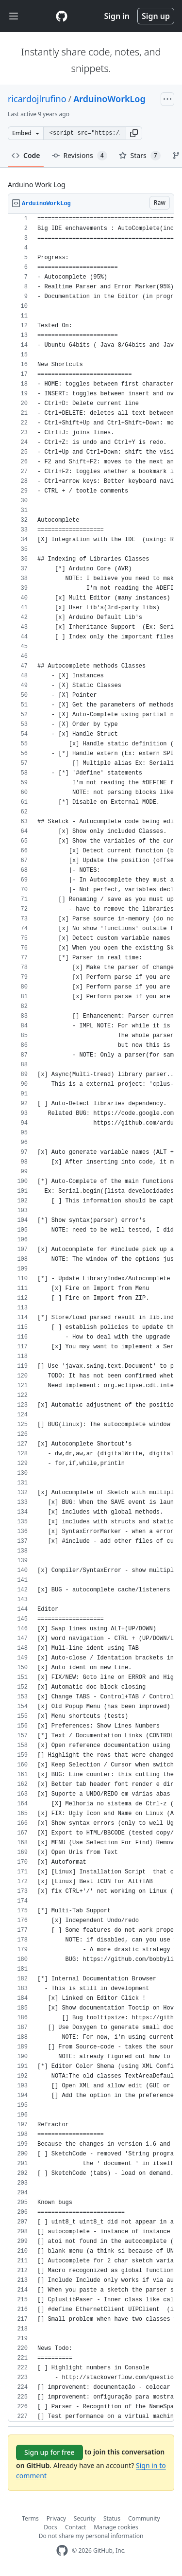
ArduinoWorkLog (109, 99)
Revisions (79, 155)
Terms (30, 2518)
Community (144, 2518)
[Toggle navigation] (13, 16)
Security (85, 2518)
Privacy (56, 2518)
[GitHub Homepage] (62, 2550)
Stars (140, 155)
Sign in (117, 16)
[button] (134, 133)
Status (111, 2518)
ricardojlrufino (37, 99)
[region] (91, 1318)
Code (26, 155)
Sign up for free (49, 2452)
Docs (50, 2527)
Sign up (156, 16)
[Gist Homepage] (61, 16)
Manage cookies (116, 2527)
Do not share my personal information (91, 2536)
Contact (75, 2527)
